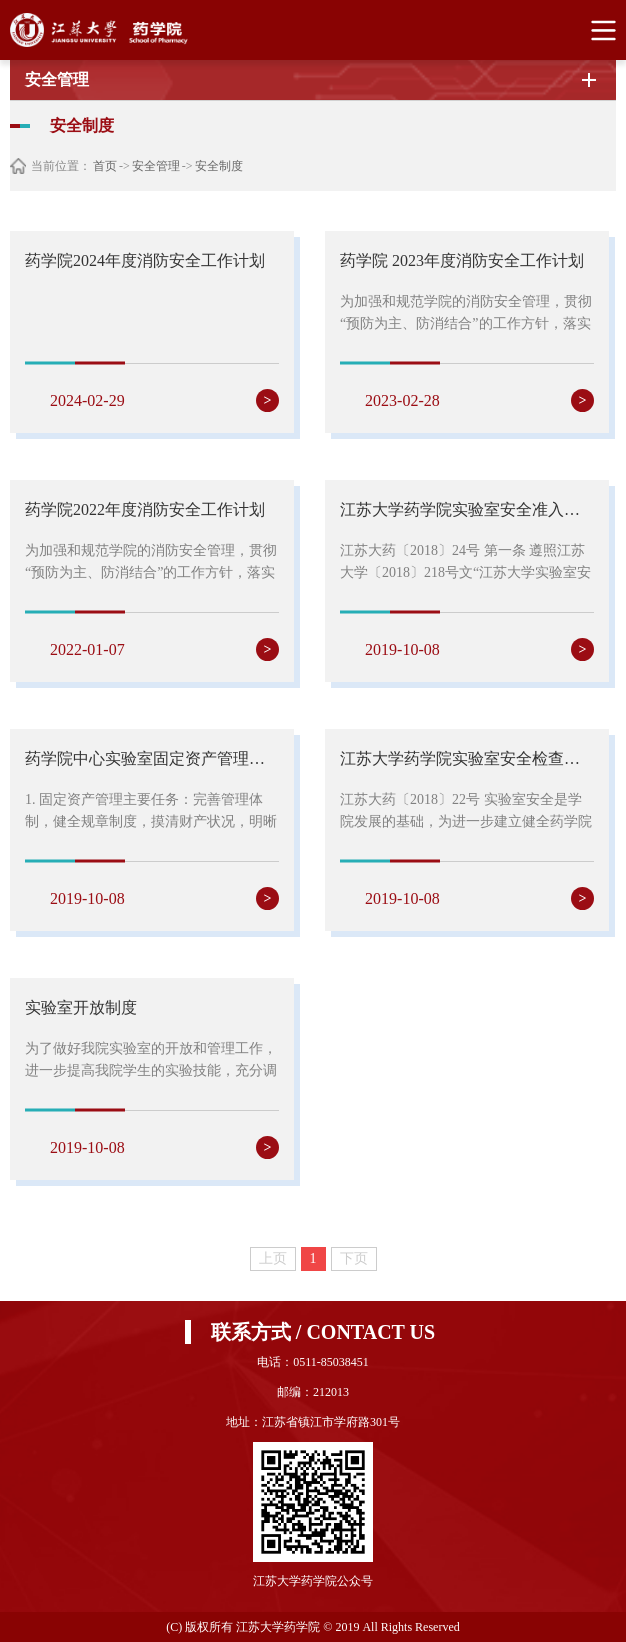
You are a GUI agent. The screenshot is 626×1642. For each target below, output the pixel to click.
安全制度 (219, 166)
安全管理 (156, 166)
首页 (105, 166)
